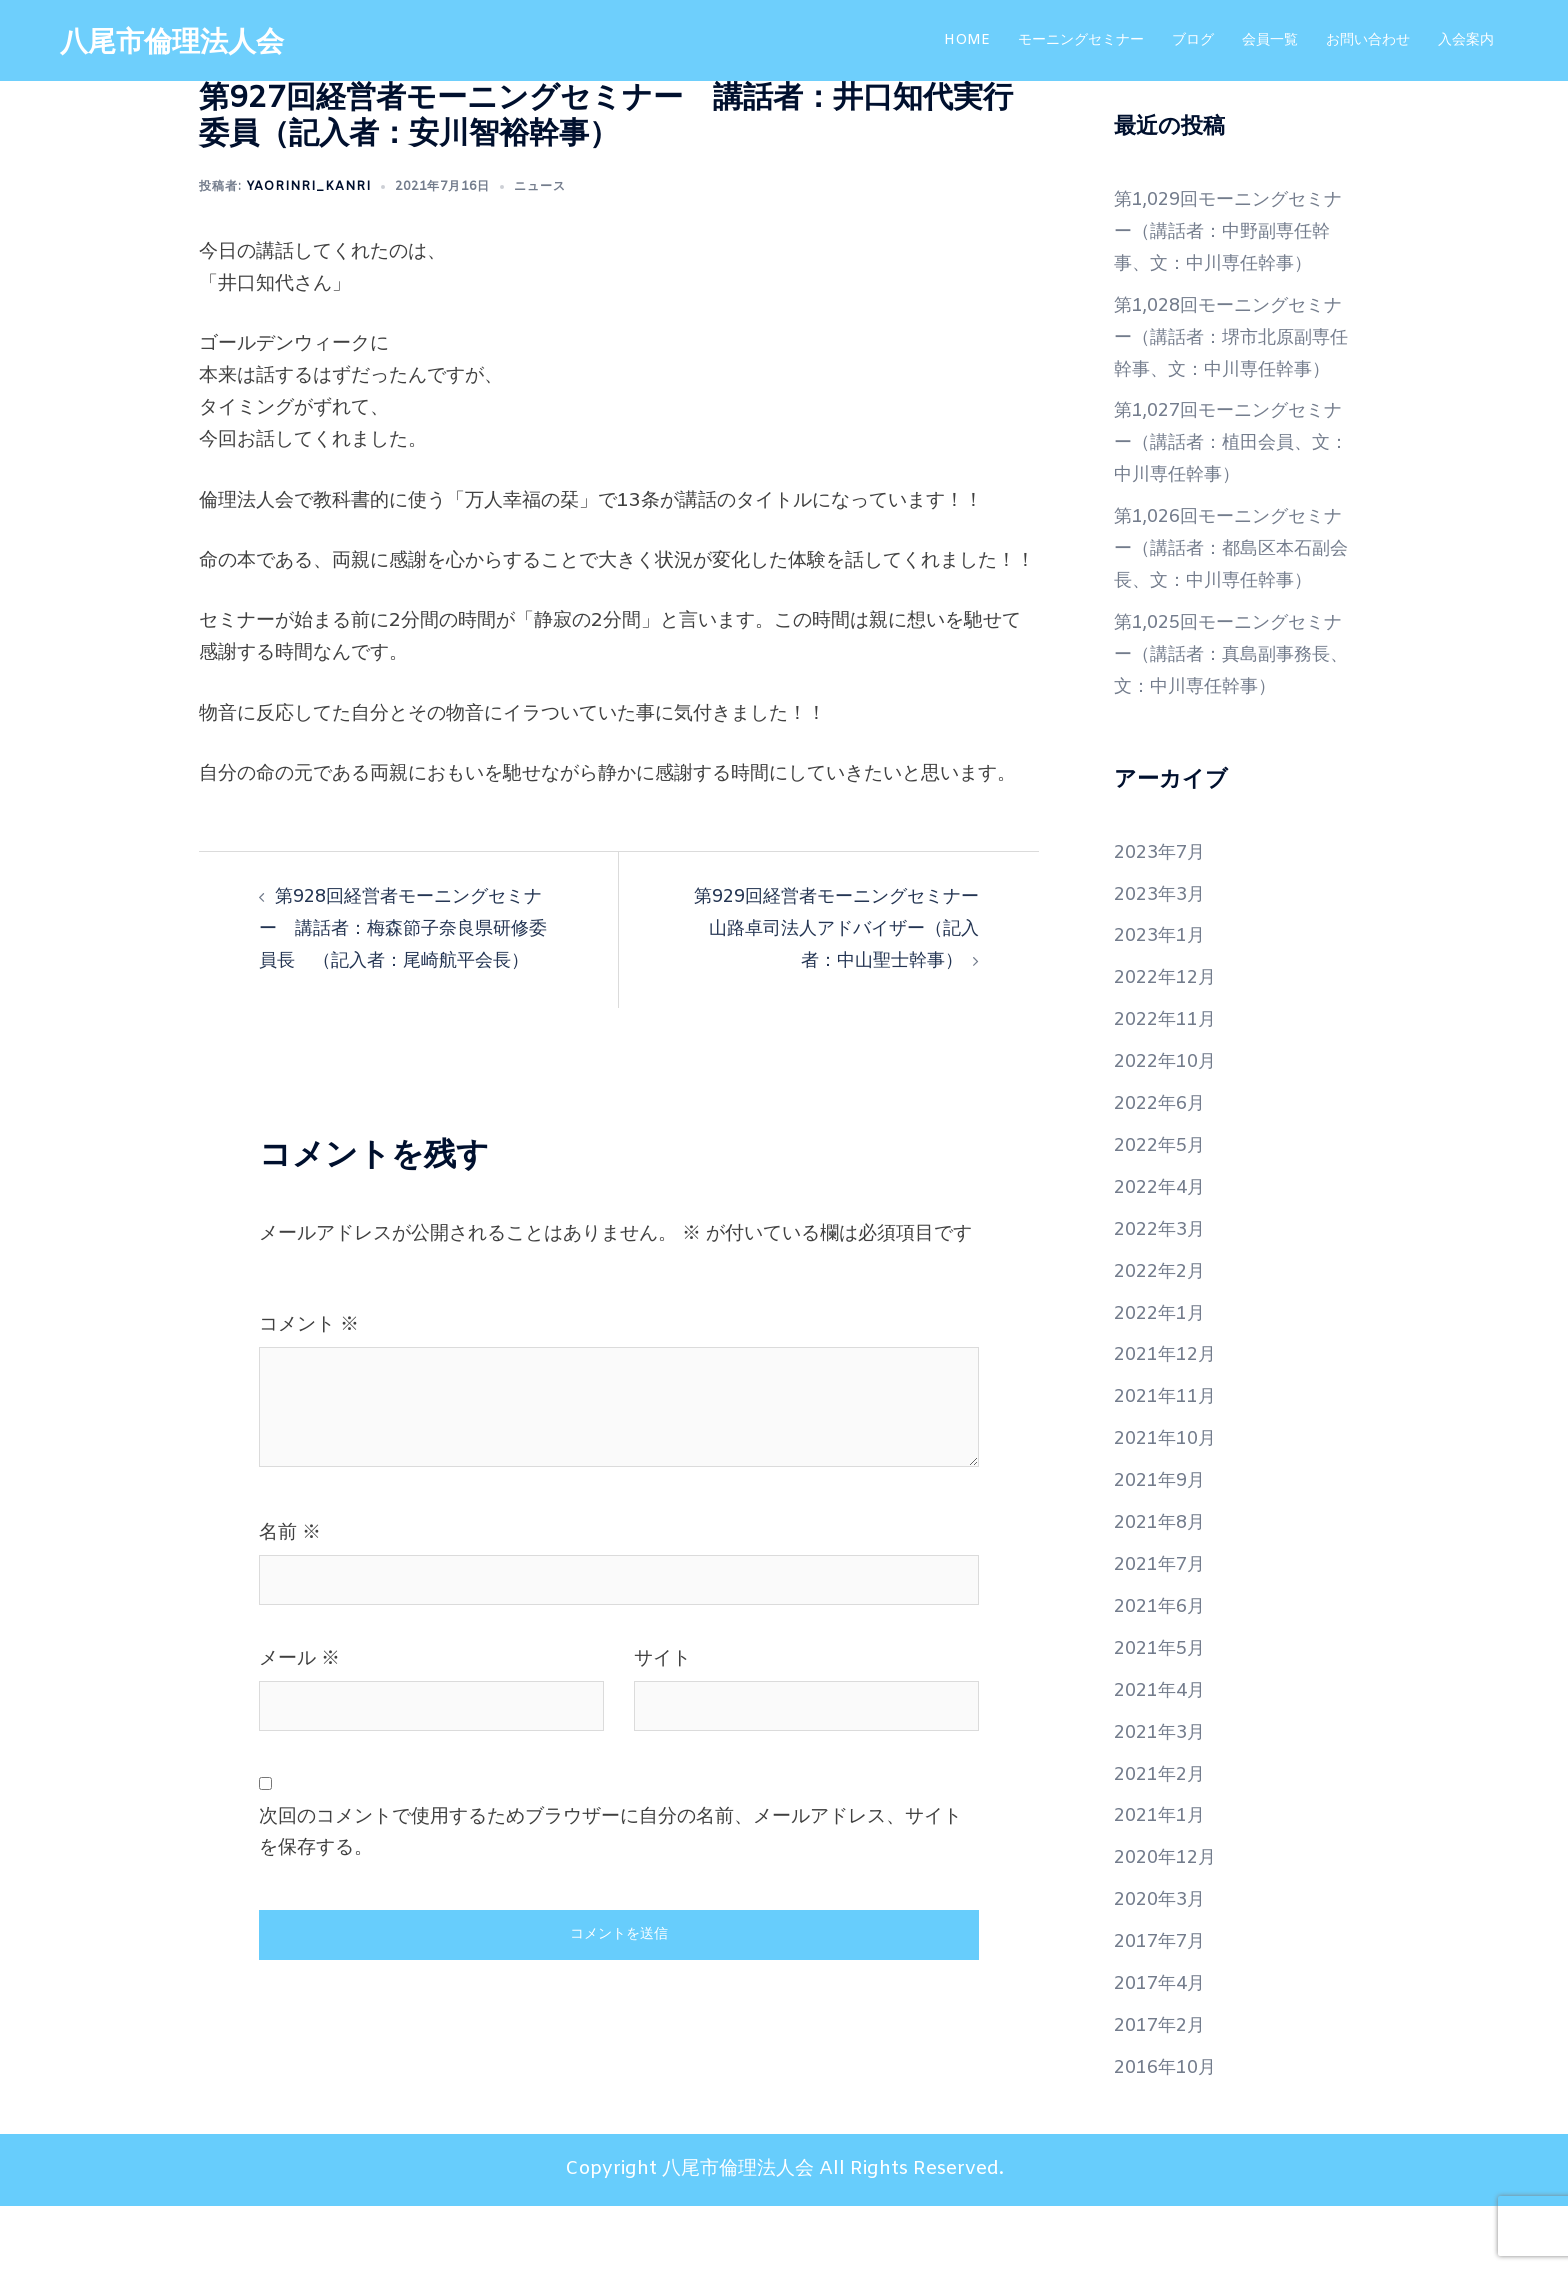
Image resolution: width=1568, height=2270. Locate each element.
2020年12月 (1169, 1922)
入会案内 (1466, 40)
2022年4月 (1163, 1252)
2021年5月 (1163, 1713)
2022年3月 (1163, 1294)
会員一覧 (1270, 40)
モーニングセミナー (1081, 40)
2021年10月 (1169, 1503)
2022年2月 (1163, 1335)
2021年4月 (1163, 1755)
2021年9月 (1163, 1545)
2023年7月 (1163, 916)
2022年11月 (1169, 1084)
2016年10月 (1169, 2132)
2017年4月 (1163, 2048)
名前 (290, 1565)
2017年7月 (1163, 2006)
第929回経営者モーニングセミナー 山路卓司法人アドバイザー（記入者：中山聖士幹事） (837, 929)
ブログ (1193, 40)
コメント (309, 1357)
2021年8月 (1163, 1587)
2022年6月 (1163, 1168)
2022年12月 (1169, 1042)
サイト (662, 1691)
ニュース (540, 187)
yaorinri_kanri (308, 187)
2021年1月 (1163, 1880)
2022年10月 (1169, 1126)
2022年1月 (1163, 1377)
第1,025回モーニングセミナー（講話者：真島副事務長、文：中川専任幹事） (1228, 719)
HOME (967, 40)
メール (299, 1691)
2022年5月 (1163, 1210)
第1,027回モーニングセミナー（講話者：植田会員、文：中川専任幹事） (1228, 475)
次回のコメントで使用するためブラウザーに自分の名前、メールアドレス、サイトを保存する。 (610, 1864)
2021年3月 (1163, 1796)
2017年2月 (1163, 2090)
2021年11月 (1169, 1461)
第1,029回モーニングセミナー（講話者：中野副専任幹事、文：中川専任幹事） (1228, 232)
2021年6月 (1163, 1671)
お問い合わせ (1368, 40)
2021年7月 (1163, 1629)
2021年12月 (1169, 1419)
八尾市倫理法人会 (180, 43)
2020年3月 (1163, 1964)
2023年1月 (1163, 1000)
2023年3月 (1163, 958)
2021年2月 (1163, 1838)
